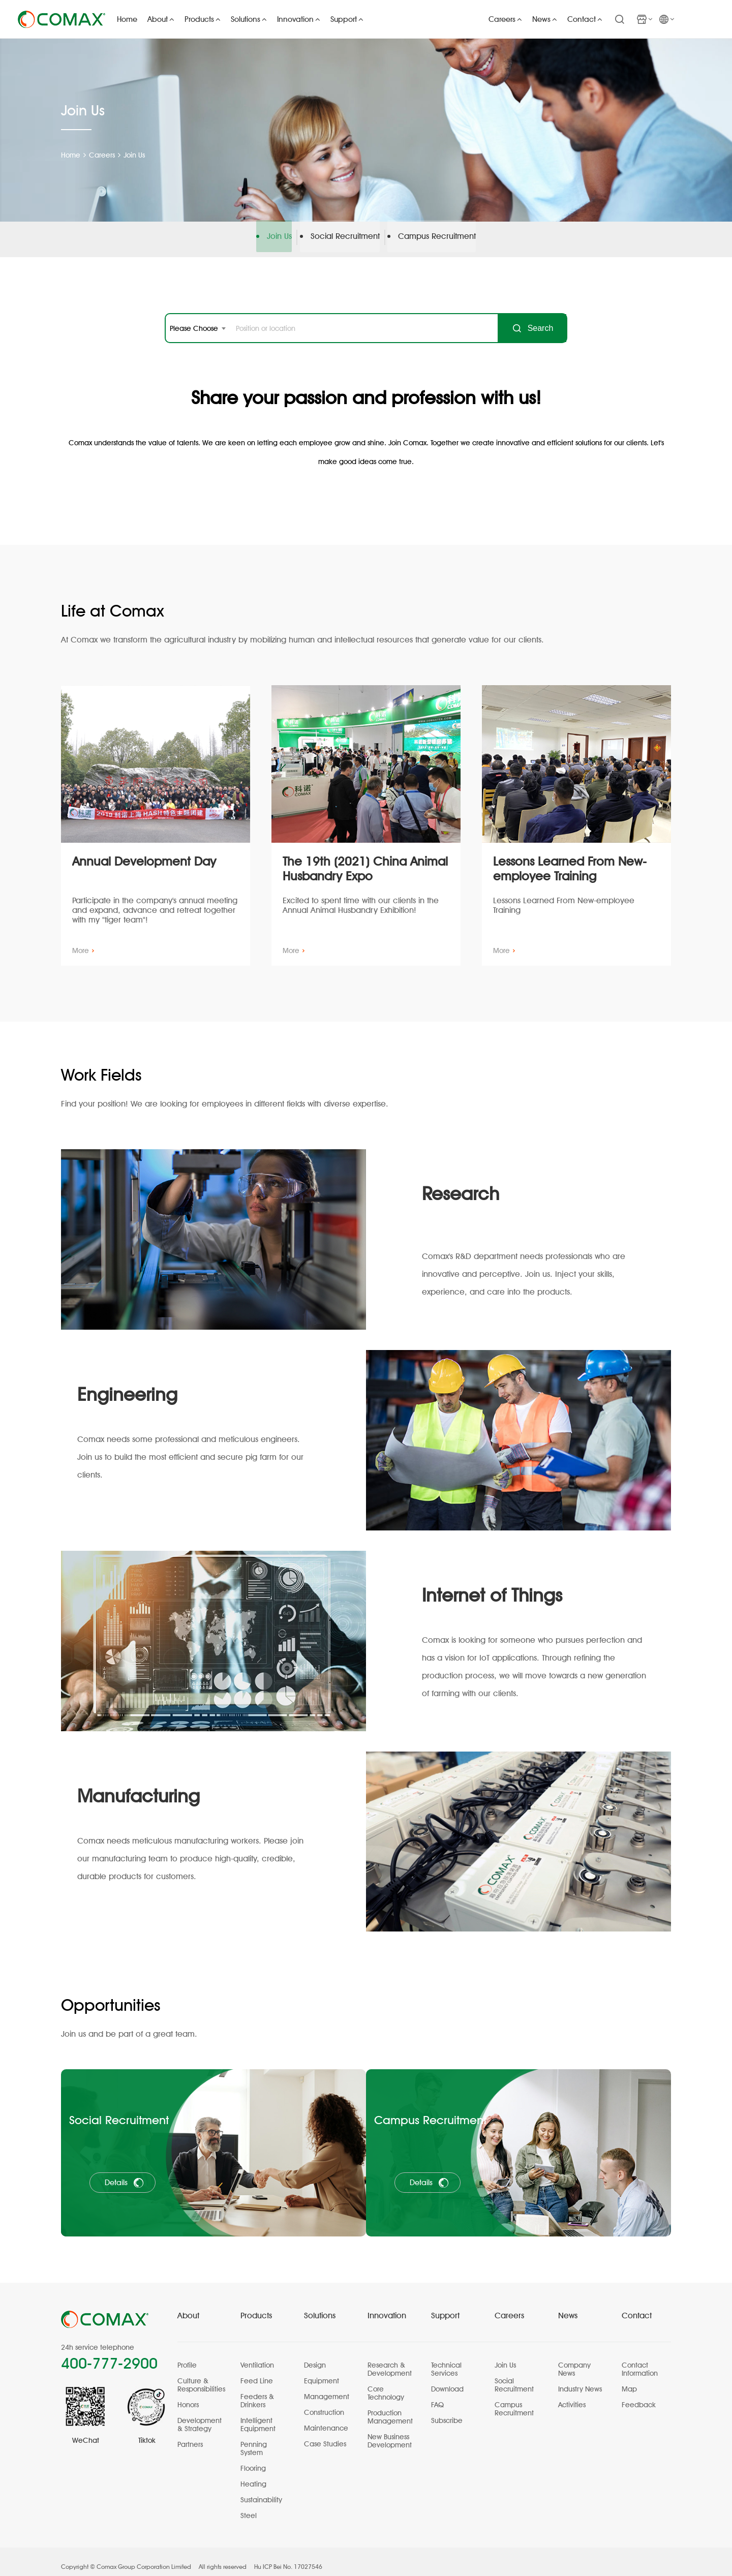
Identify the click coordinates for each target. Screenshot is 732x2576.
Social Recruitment (345, 239)
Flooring (253, 2459)
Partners (190, 2435)
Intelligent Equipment (258, 2415)
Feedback (639, 2395)
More (83, 950)
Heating (253, 2474)
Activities (572, 2395)
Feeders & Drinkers (257, 2391)
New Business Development (390, 2431)
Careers (103, 154)
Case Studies (325, 2434)
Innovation (387, 2306)
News (567, 2306)
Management (326, 2387)
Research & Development (390, 2359)
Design (315, 2355)
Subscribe (447, 2411)
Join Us (137, 154)
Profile (187, 2355)
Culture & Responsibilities (201, 2375)
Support (445, 2306)
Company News (574, 2359)
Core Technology (386, 2383)
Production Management (390, 2407)
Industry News (580, 2379)
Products (256, 2306)
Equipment (321, 2371)
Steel (248, 2506)
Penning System (253, 2439)
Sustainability (261, 2490)
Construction (324, 2403)
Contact (637, 2306)
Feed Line (256, 2371)
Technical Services (446, 2359)
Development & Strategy (199, 2415)
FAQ (437, 2395)
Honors (188, 2395)
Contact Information (640, 2359)
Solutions (320, 2306)
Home (71, 154)
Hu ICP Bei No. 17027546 (288, 2557)
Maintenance (326, 2418)
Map (629, 2379)
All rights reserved (223, 2557)
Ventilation (257, 2355)
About (188, 2306)
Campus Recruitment (439, 239)
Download (447, 2379)
